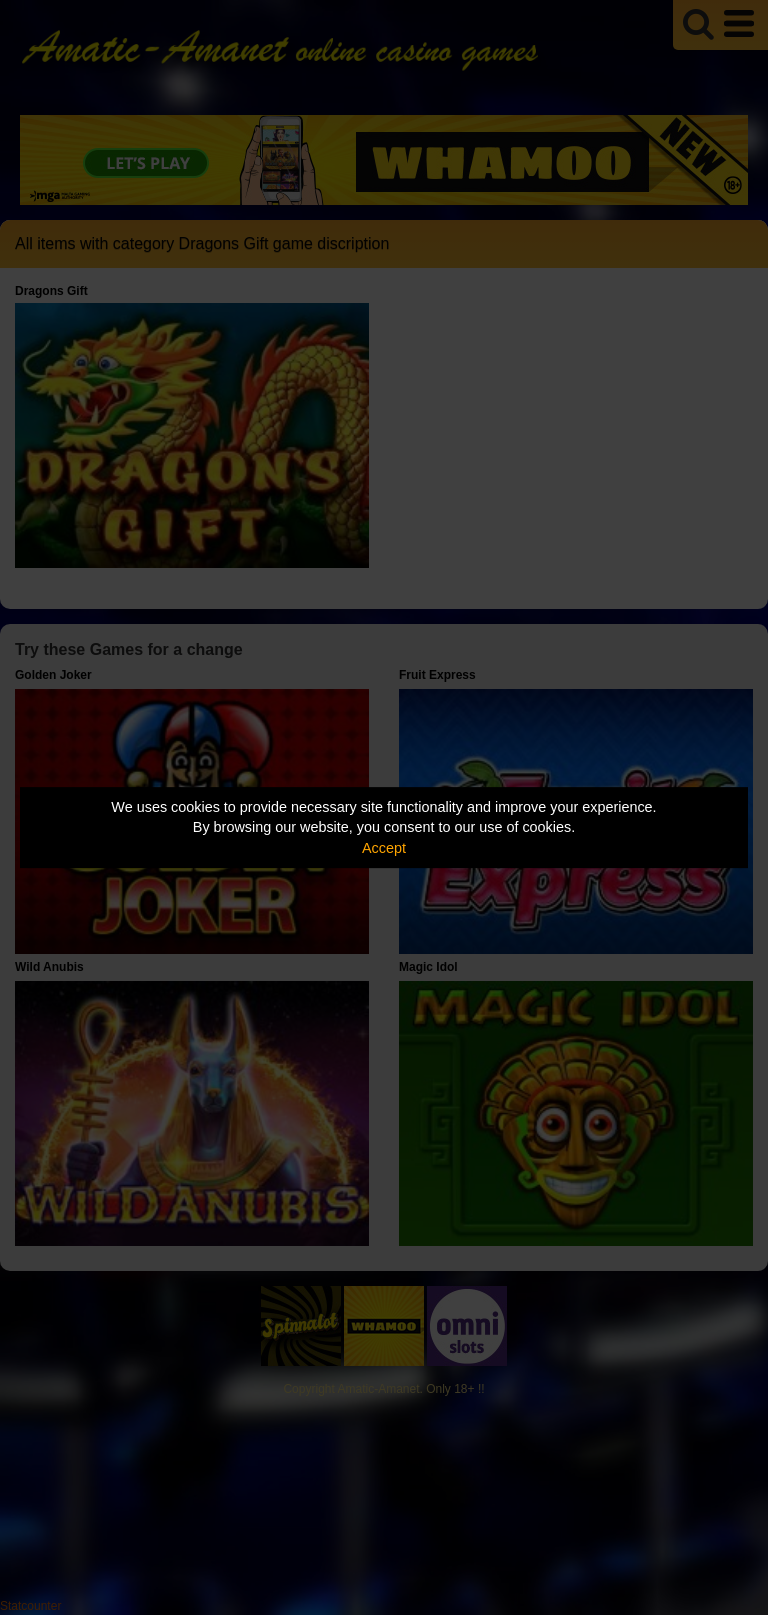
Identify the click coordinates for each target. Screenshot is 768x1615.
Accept (384, 848)
